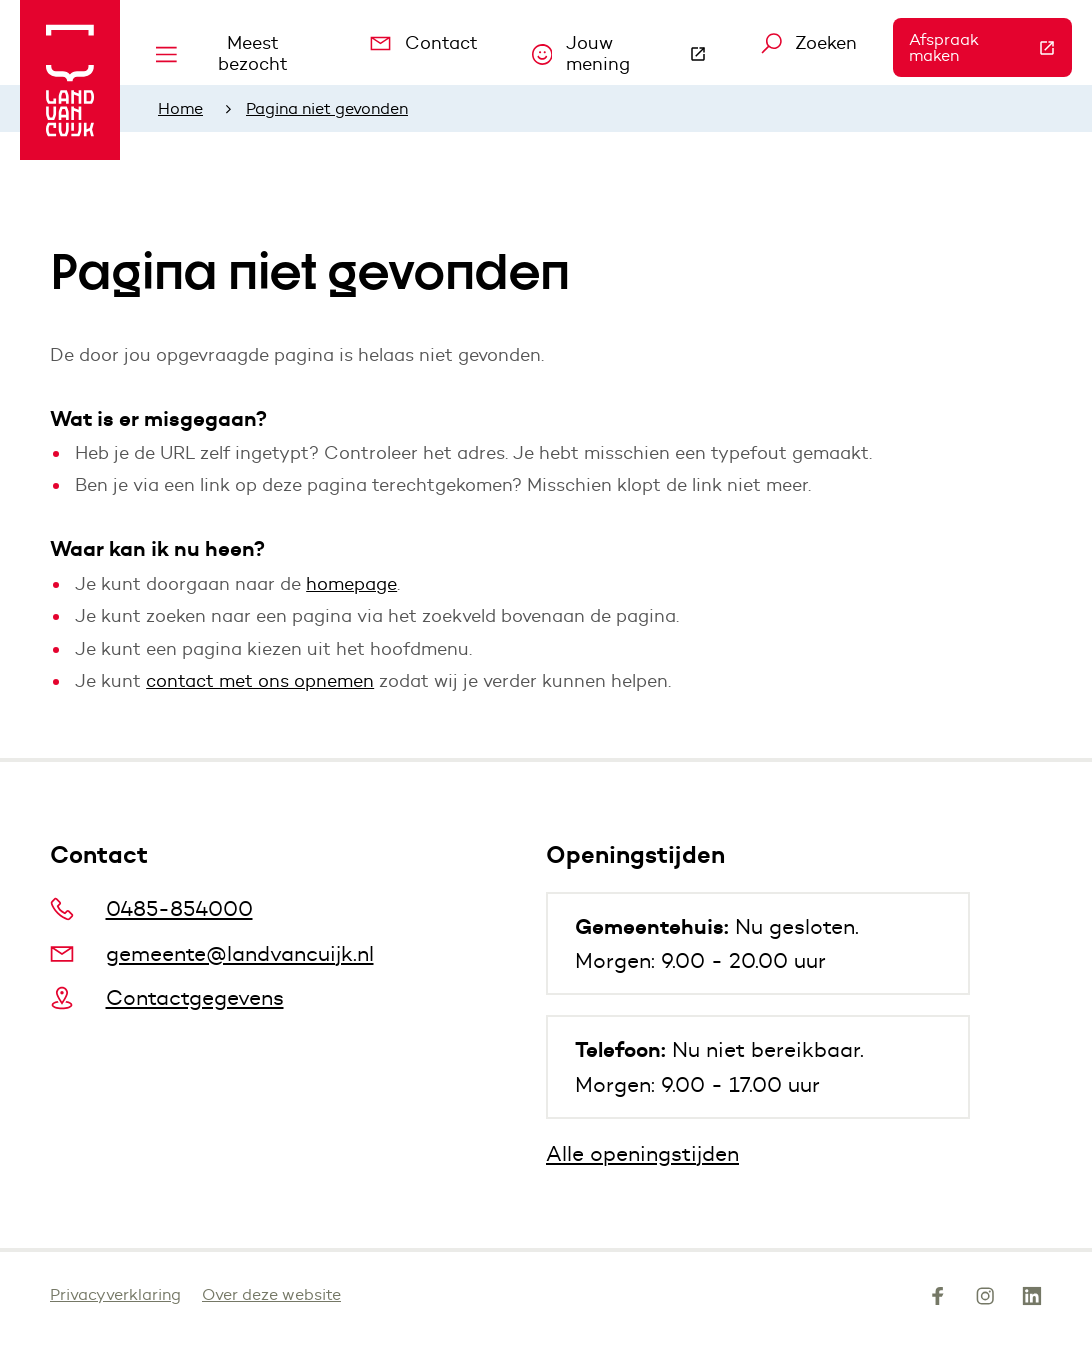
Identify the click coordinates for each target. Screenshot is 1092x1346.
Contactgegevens (167, 997)
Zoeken (809, 43)
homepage (351, 584)
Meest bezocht (222, 53)
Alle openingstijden (642, 1153)
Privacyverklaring (115, 1294)
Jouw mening (628, 53)
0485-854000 (151, 908)
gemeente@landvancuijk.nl (212, 953)
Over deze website (271, 1294)
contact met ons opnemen (260, 681)
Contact (424, 43)
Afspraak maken (990, 47)
